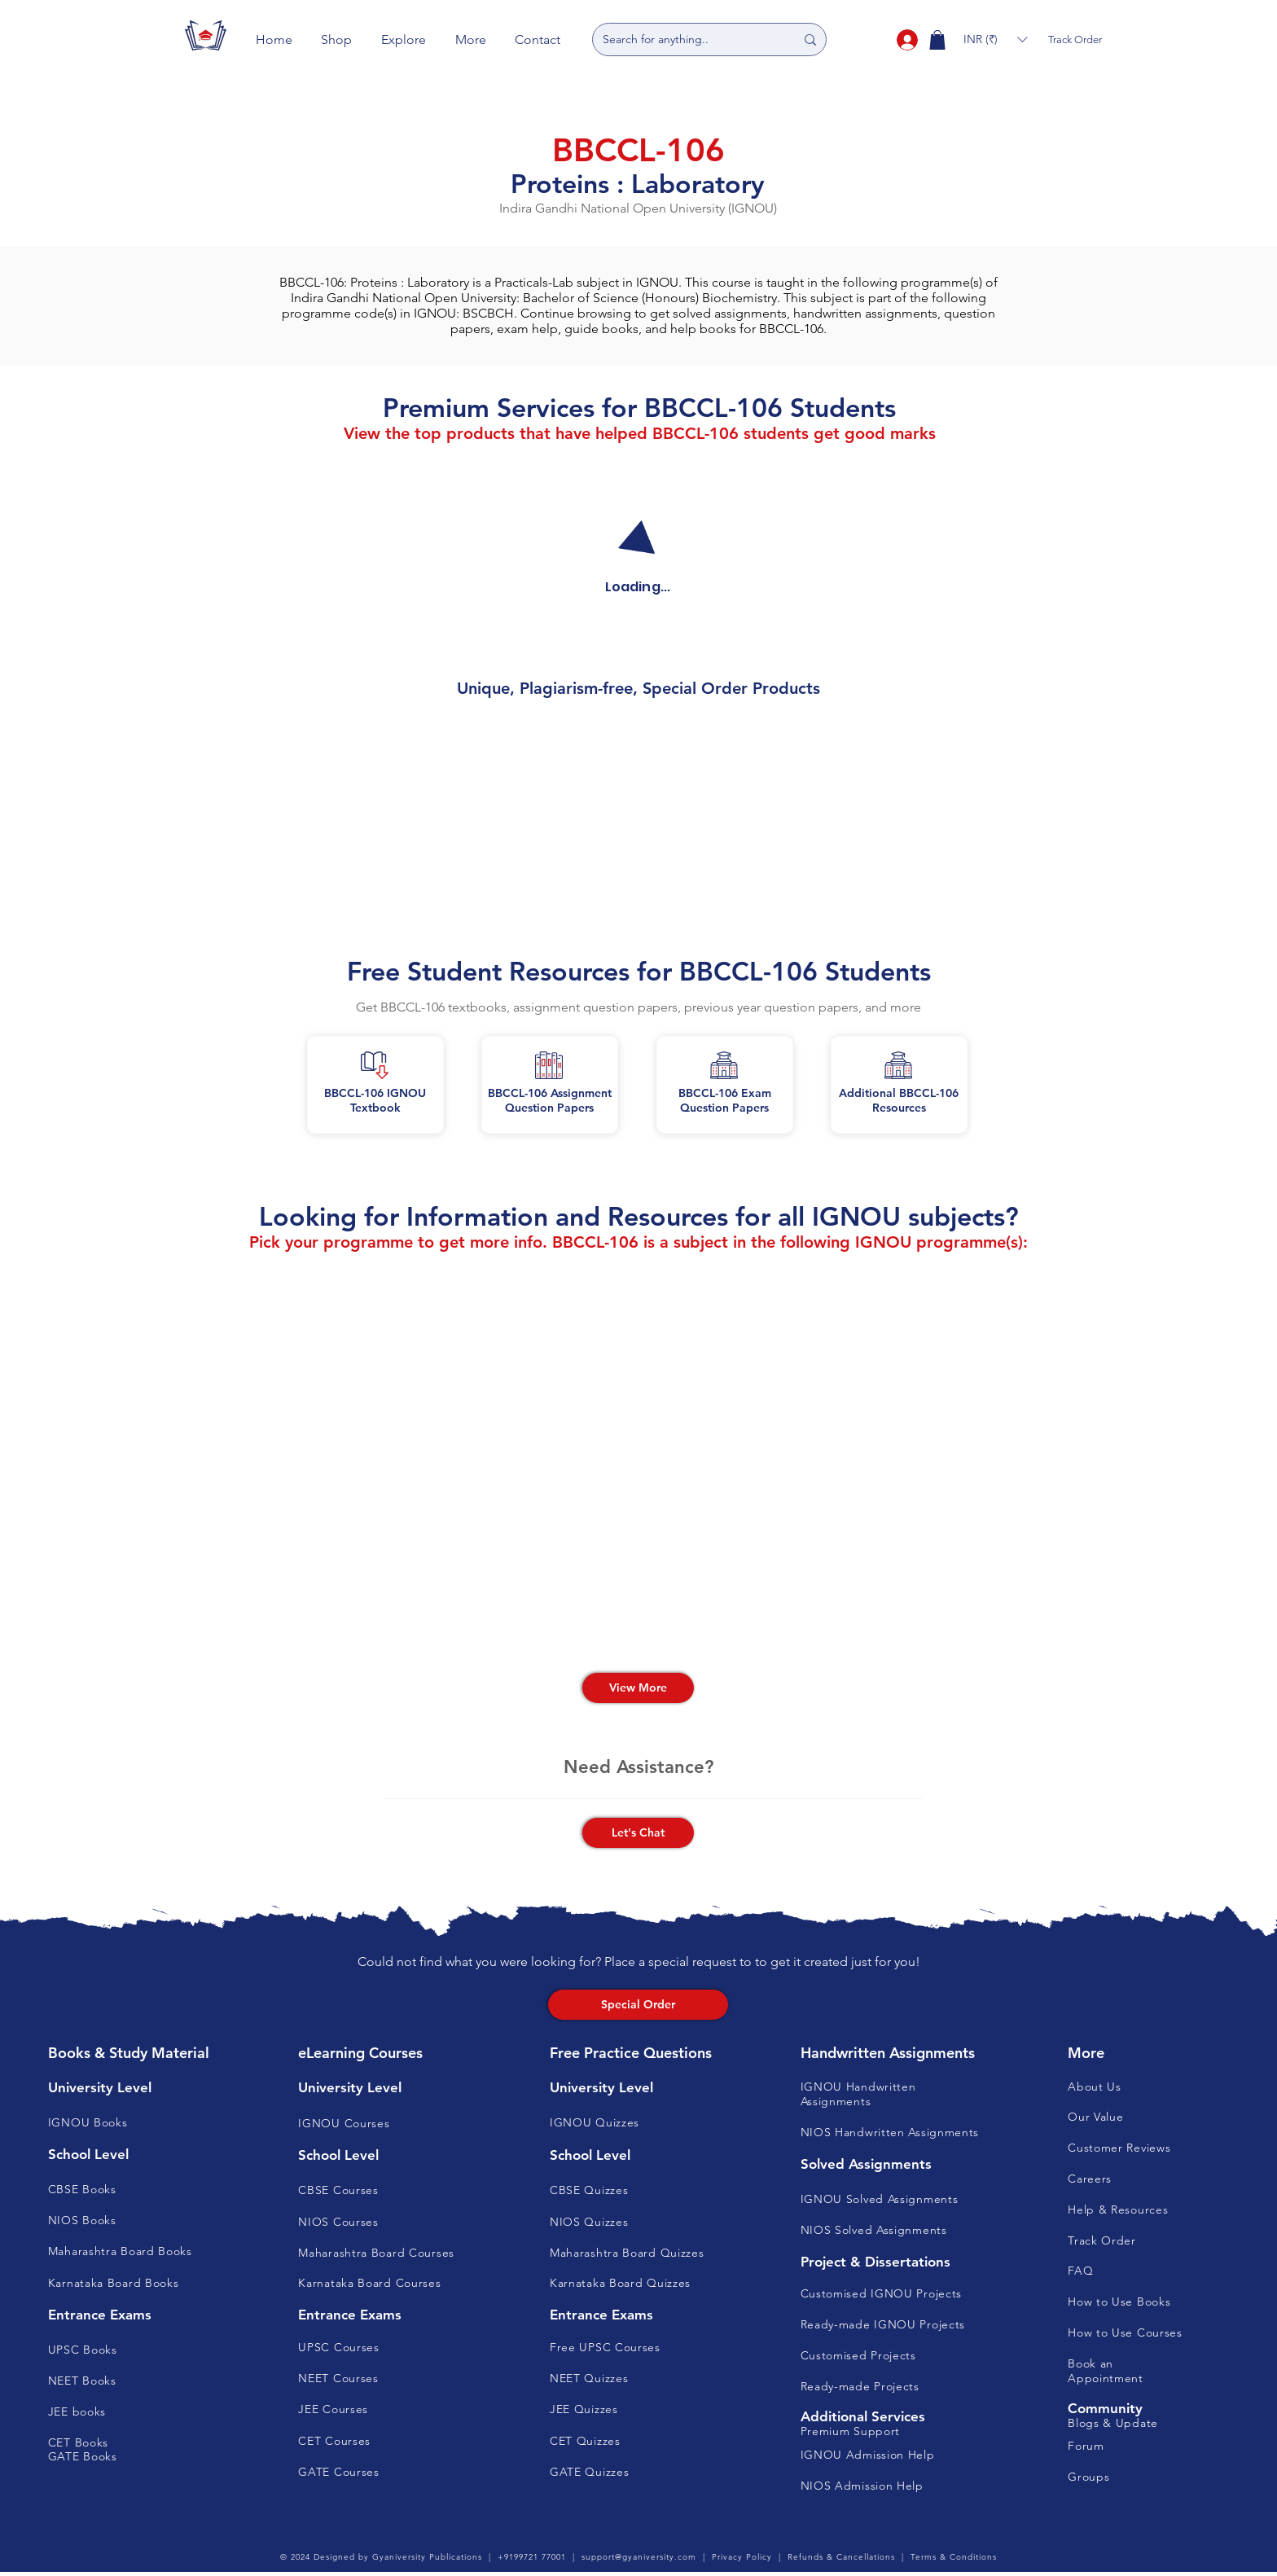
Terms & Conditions (954, 2557)
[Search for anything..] (686, 39)
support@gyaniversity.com (638, 2557)
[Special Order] (638, 2005)
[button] (337, 39)
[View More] (638, 1688)
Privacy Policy (742, 2557)
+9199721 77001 (532, 2557)
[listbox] (995, 39)
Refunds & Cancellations (841, 2557)
